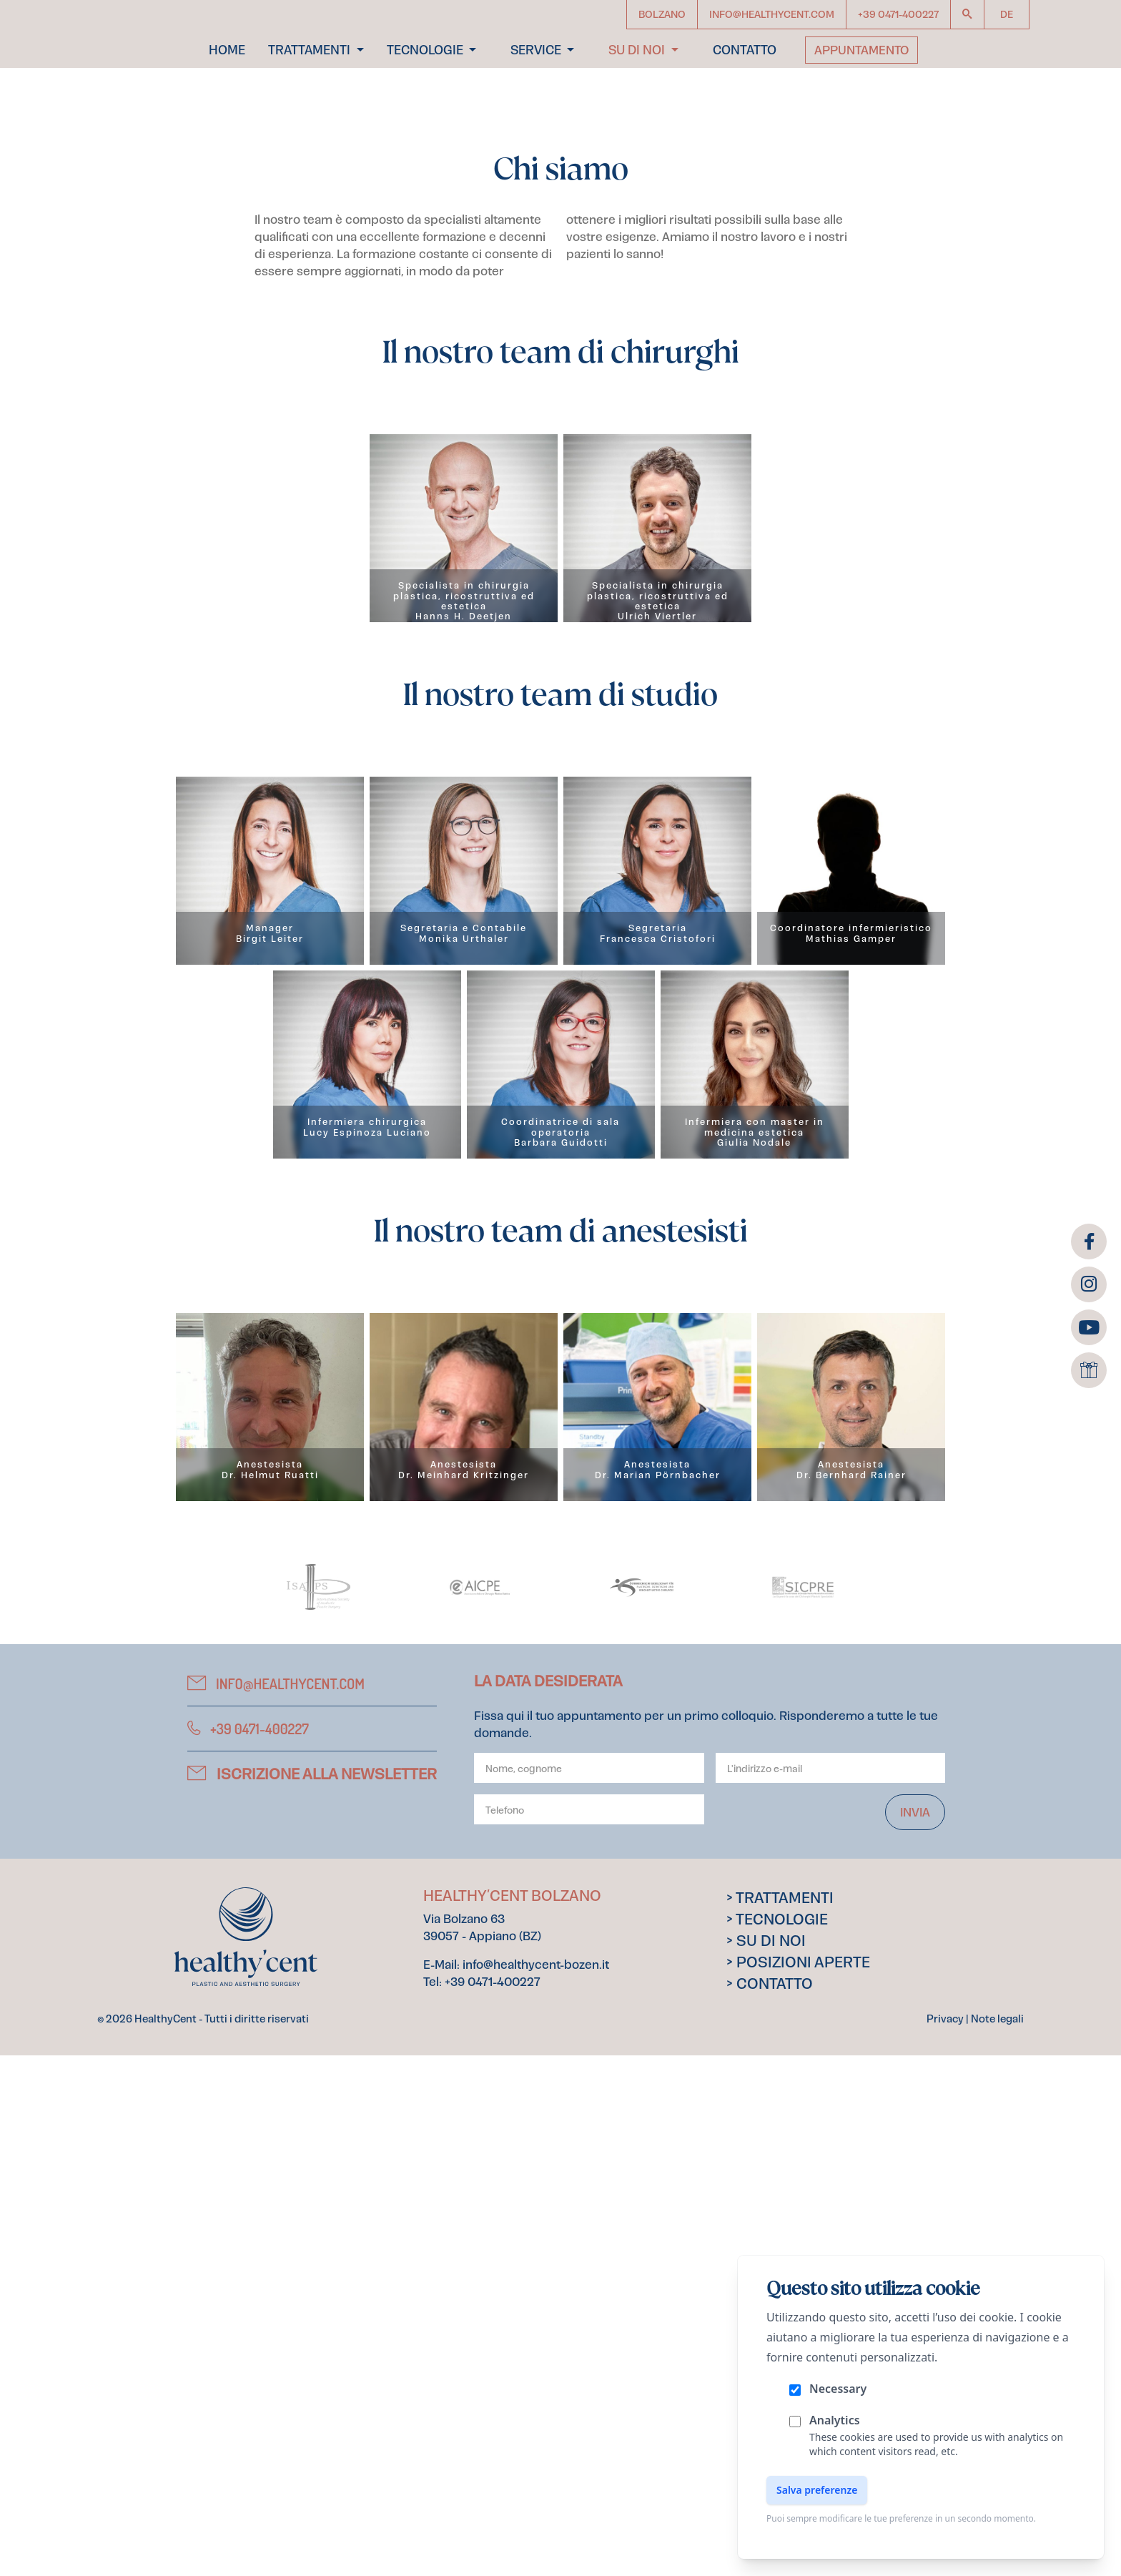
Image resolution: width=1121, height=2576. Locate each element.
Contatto (744, 103)
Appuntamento (861, 103)
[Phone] (589, 2330)
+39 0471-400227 (248, 2249)
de (1006, 14)
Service (537, 103)
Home (227, 103)
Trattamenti (310, 103)
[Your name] (589, 2288)
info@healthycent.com (276, 2204)
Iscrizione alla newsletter (312, 2295)
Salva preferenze (816, 2490)
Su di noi (638, 103)
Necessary (837, 2388)
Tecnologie (426, 103)
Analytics (834, 2420)
